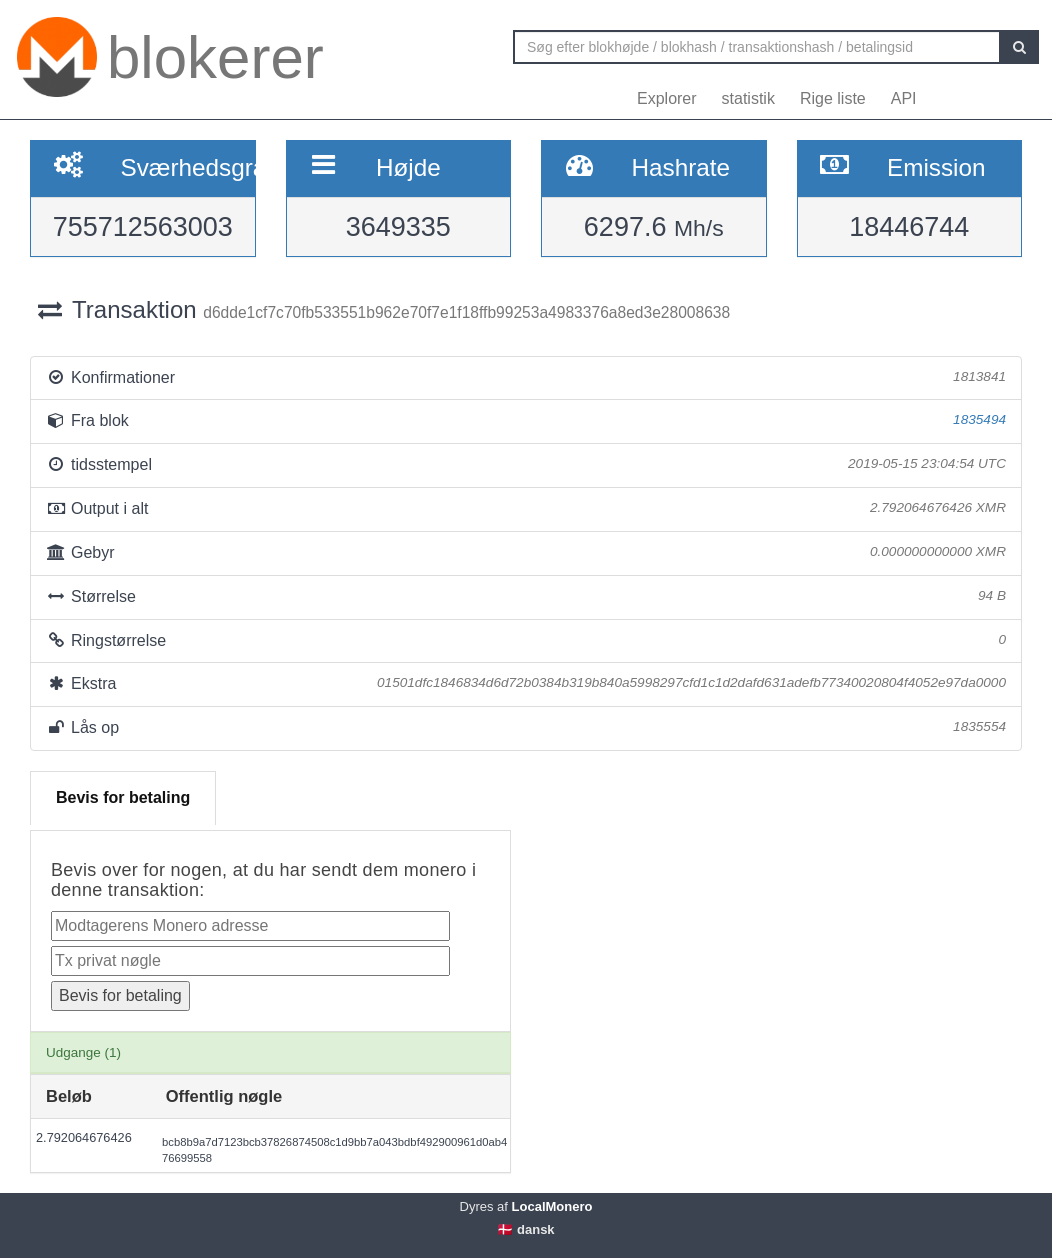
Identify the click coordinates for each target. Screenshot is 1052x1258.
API (904, 98)
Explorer (667, 98)
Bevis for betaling (123, 797)
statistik (748, 98)
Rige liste (833, 98)
